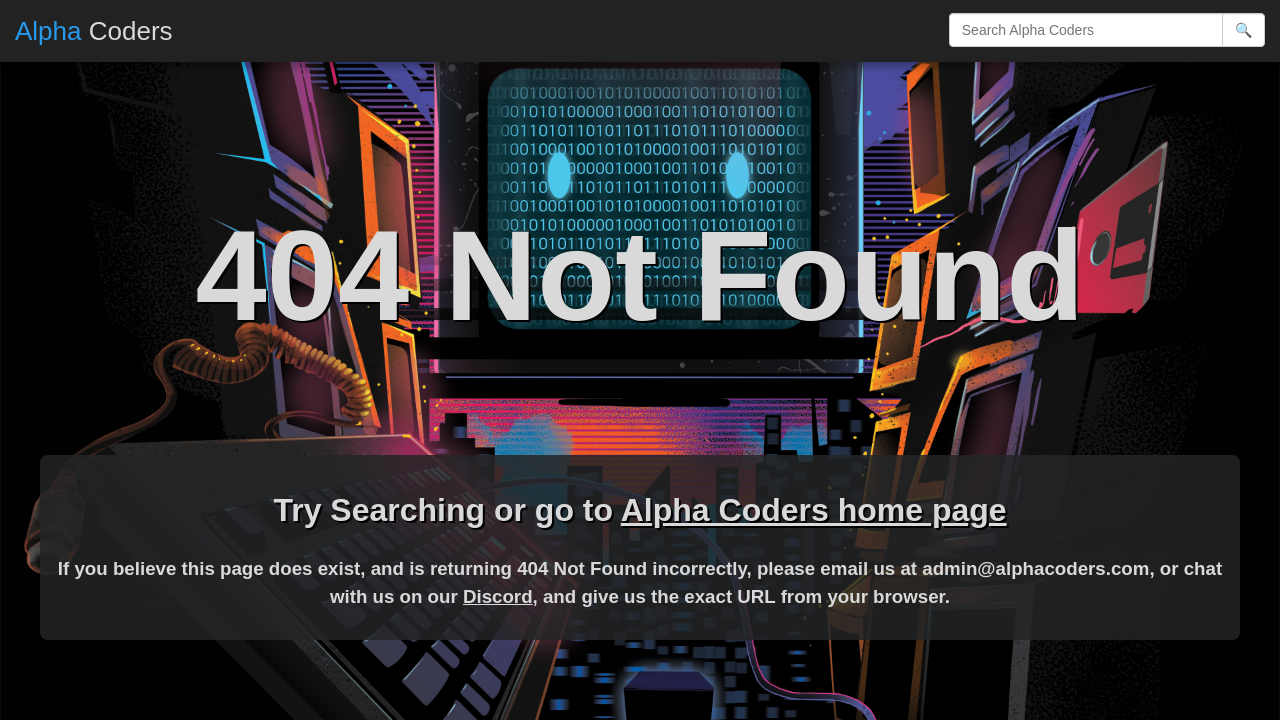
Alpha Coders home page (814, 510)
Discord (498, 596)
